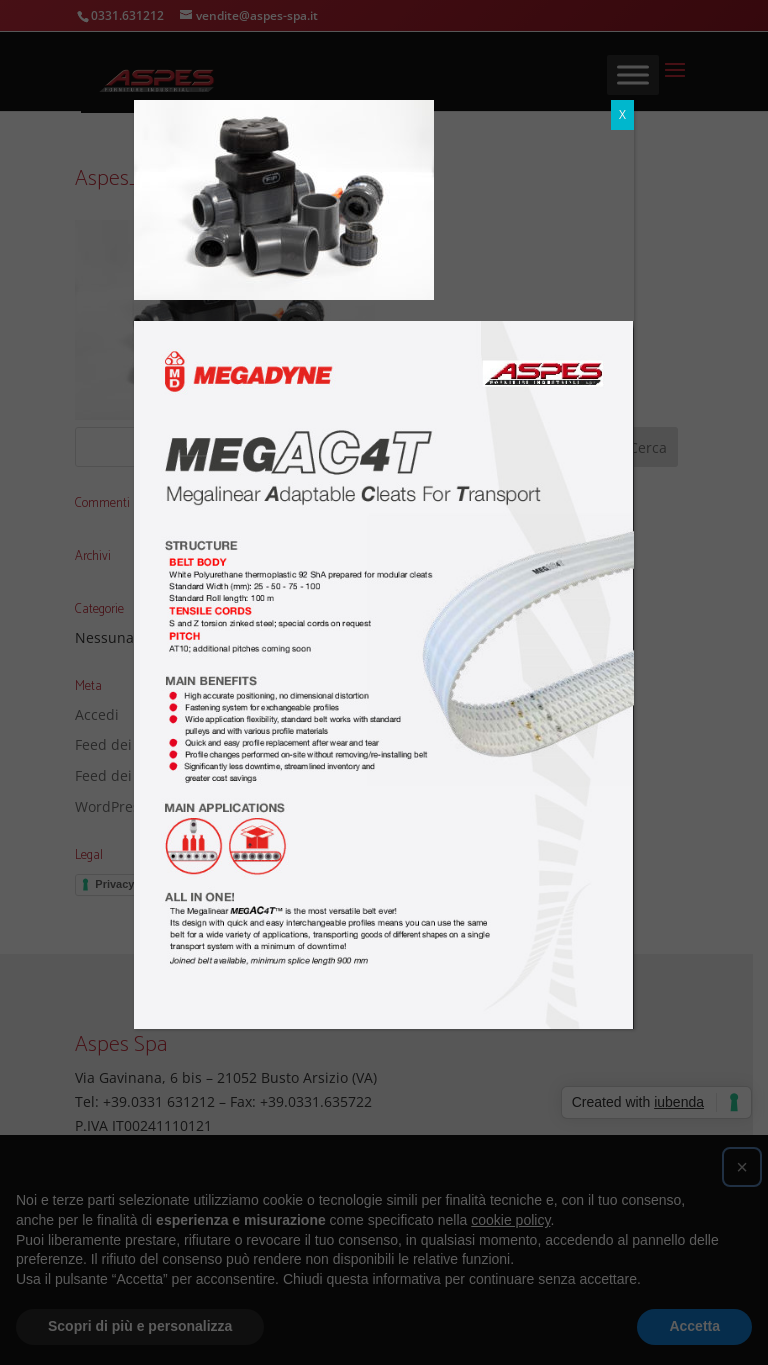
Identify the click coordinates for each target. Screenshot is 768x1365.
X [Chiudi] (622, 114)
